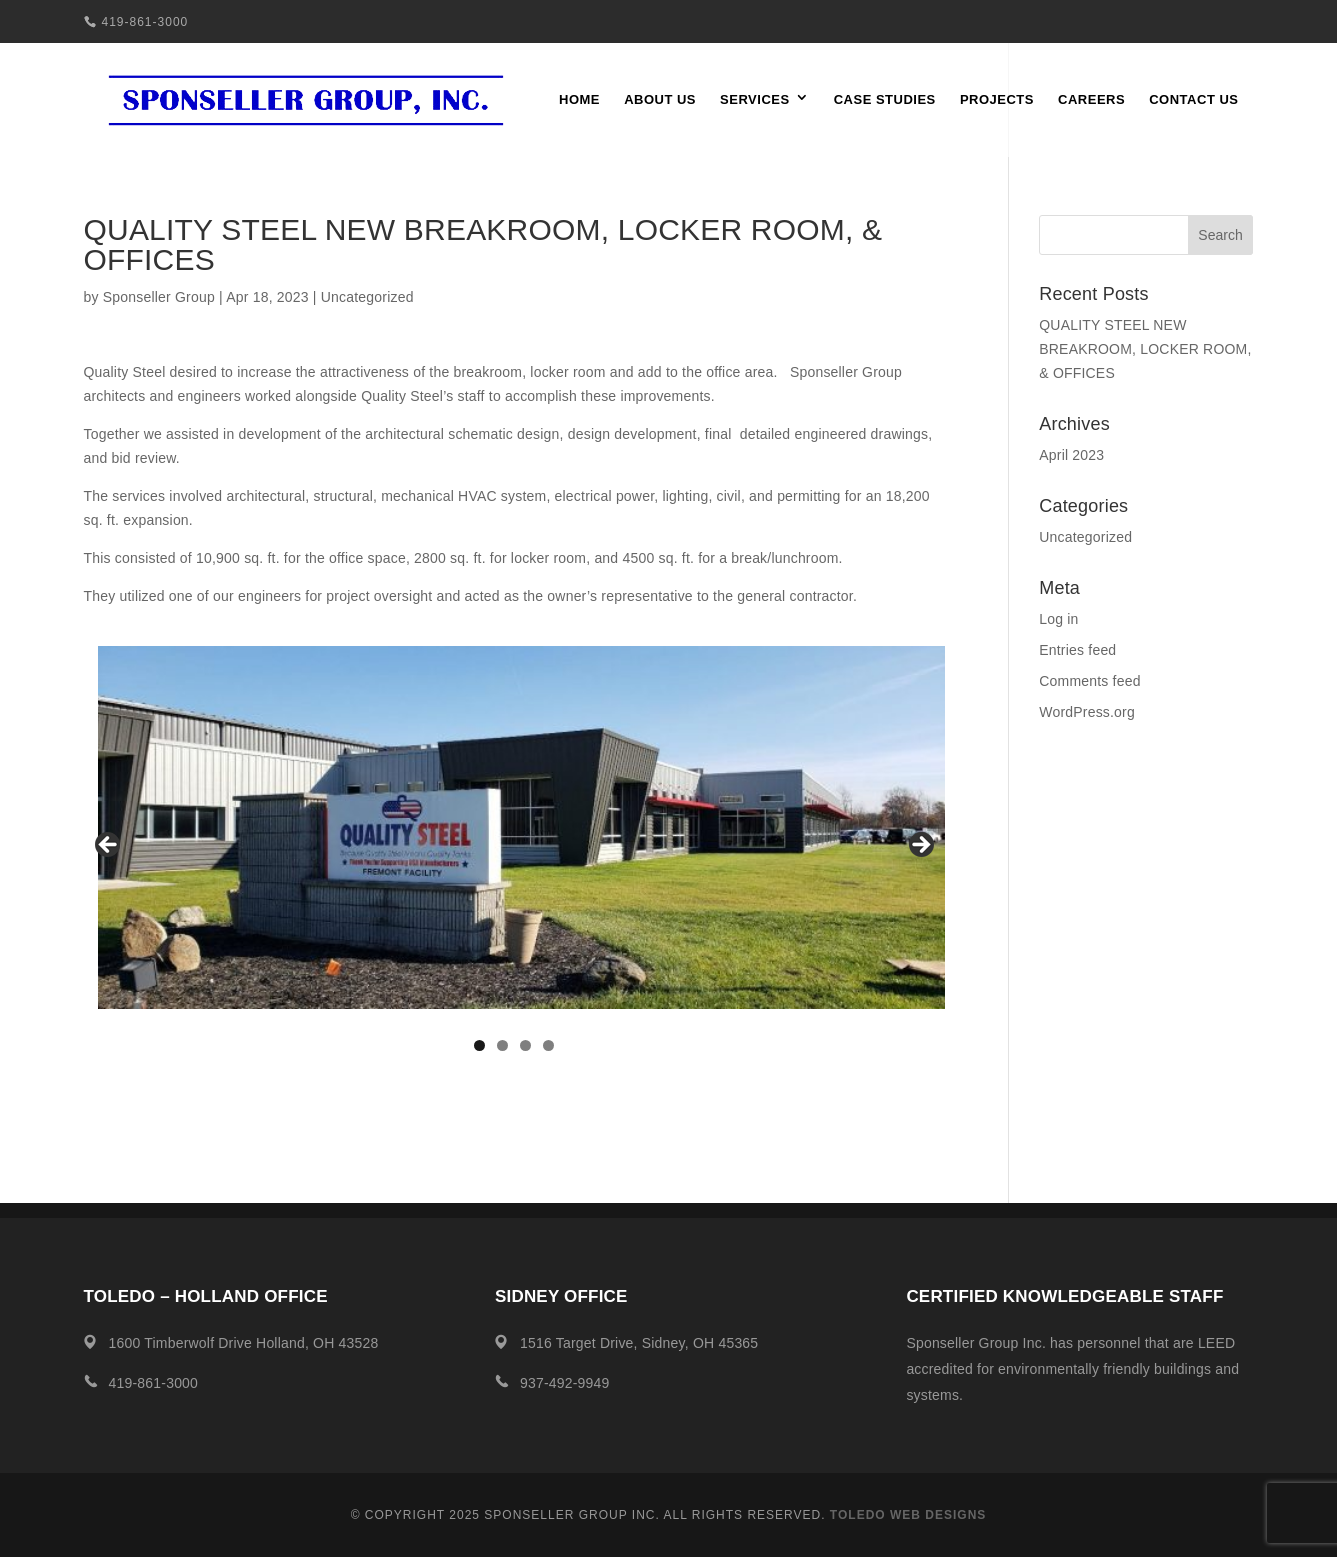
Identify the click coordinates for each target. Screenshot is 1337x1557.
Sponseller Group (159, 297)
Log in (1058, 619)
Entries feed (1077, 650)
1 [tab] (479, 1045)
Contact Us (1193, 100)
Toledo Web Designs (908, 1515)
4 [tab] (548, 1045)
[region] (514, 850)
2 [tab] (502, 1045)
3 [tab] (525, 1045)
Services (755, 100)
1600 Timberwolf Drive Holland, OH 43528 (244, 1343)
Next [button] (920, 846)
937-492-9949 (565, 1383)
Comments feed (1089, 681)
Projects (997, 100)
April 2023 (1071, 455)
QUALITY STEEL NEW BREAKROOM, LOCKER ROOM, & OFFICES (1145, 349)
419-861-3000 (145, 22)
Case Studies (885, 100)
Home (579, 100)
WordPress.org (1087, 712)
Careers (1091, 100)
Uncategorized (367, 297)
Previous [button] (109, 846)
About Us (660, 100)
